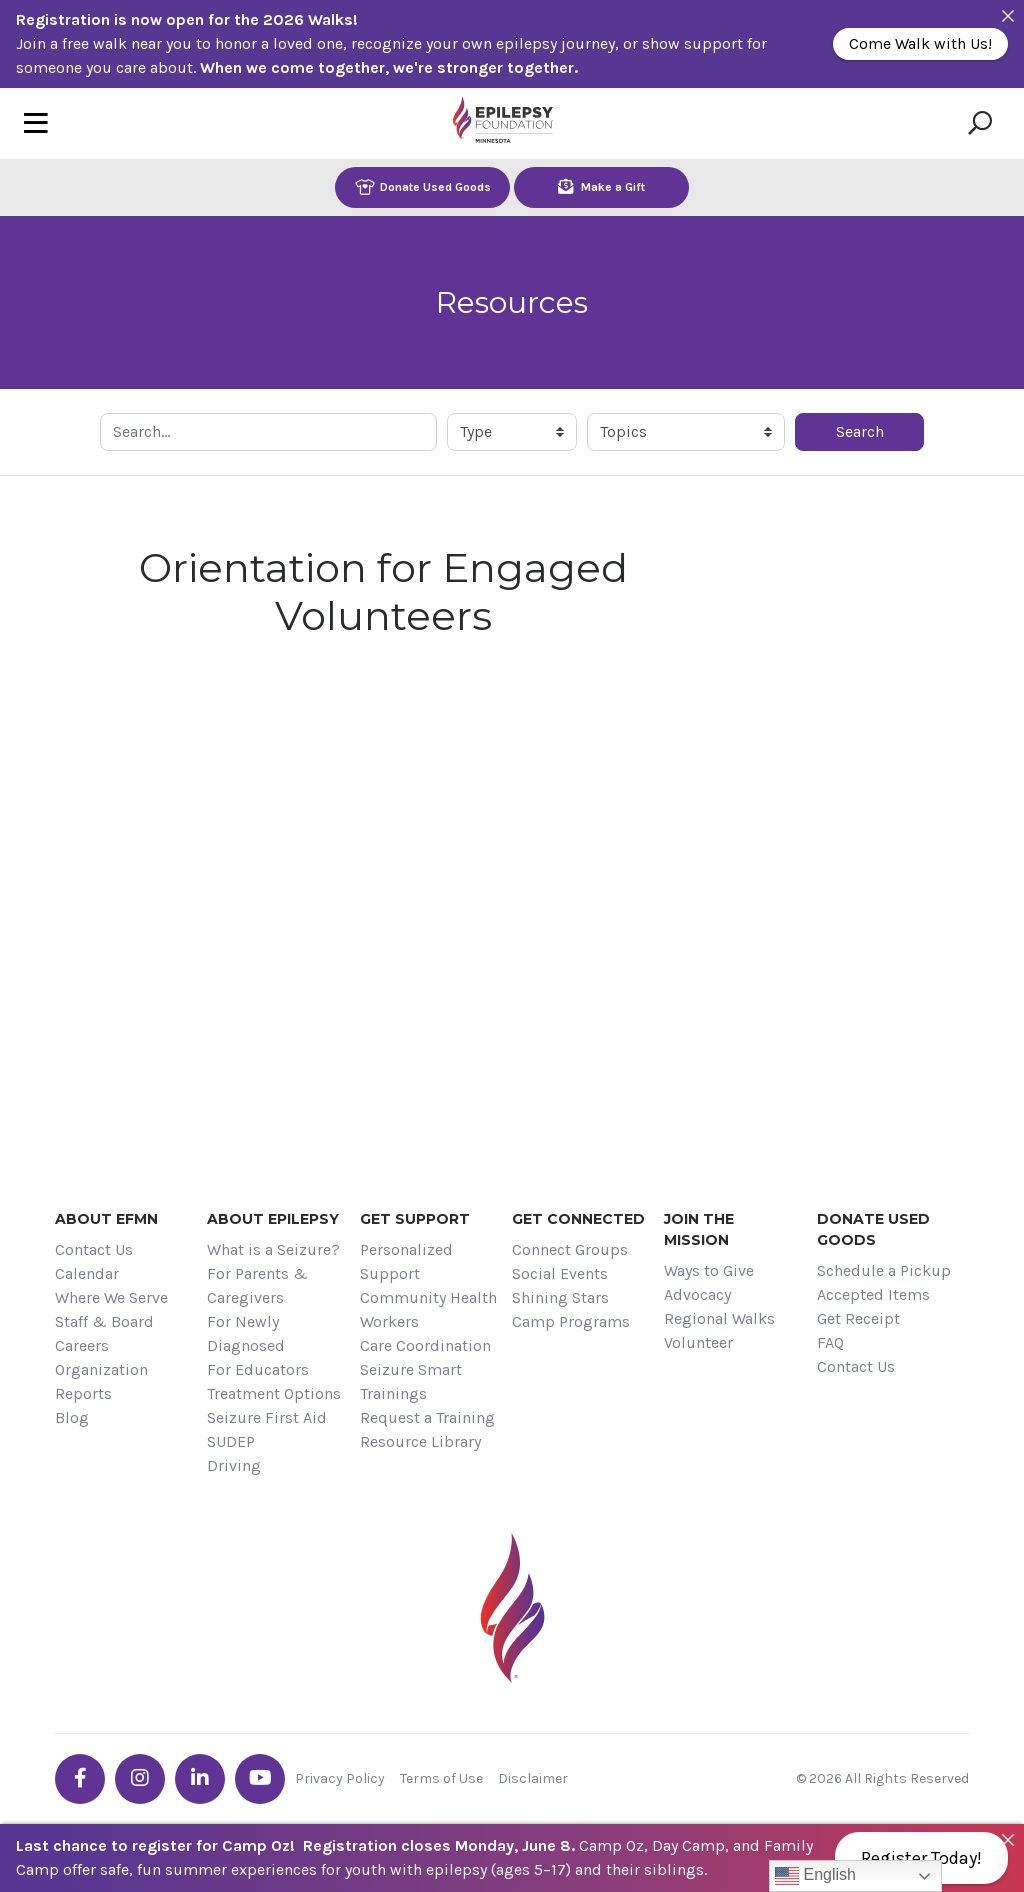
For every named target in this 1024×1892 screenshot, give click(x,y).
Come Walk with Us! (920, 43)
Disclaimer (533, 1778)
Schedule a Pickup (884, 1270)
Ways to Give (709, 1270)
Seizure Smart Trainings (411, 1381)
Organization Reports (101, 1381)
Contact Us (94, 1249)
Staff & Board (104, 1321)
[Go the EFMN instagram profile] (140, 1779)
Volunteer (698, 1342)
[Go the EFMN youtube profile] (260, 1779)
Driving (234, 1465)
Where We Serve (111, 1297)
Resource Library (420, 1441)
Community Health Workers (428, 1309)
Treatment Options (274, 1393)
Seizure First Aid (267, 1417)
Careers (82, 1345)
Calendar (87, 1273)
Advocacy (697, 1294)
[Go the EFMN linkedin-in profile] (200, 1779)
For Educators (258, 1369)
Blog (72, 1417)
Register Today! (921, 1858)
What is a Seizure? (273, 1249)
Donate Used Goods (423, 186)
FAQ (830, 1342)
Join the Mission (699, 1229)
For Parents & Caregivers (257, 1285)
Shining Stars (560, 1297)
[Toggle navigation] (36, 123)
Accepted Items (873, 1294)
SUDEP (231, 1441)
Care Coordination (425, 1345)
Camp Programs (571, 1321)
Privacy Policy (340, 1778)
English (815, 1876)
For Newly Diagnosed (246, 1333)
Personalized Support (406, 1261)
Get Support (415, 1219)
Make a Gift (601, 186)
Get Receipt (858, 1318)
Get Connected (578, 1219)
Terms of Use (441, 1778)
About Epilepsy (273, 1219)
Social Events (560, 1273)
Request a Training (427, 1417)
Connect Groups (570, 1249)
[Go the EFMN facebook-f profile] (80, 1779)
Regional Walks (719, 1318)
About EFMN (106, 1219)
